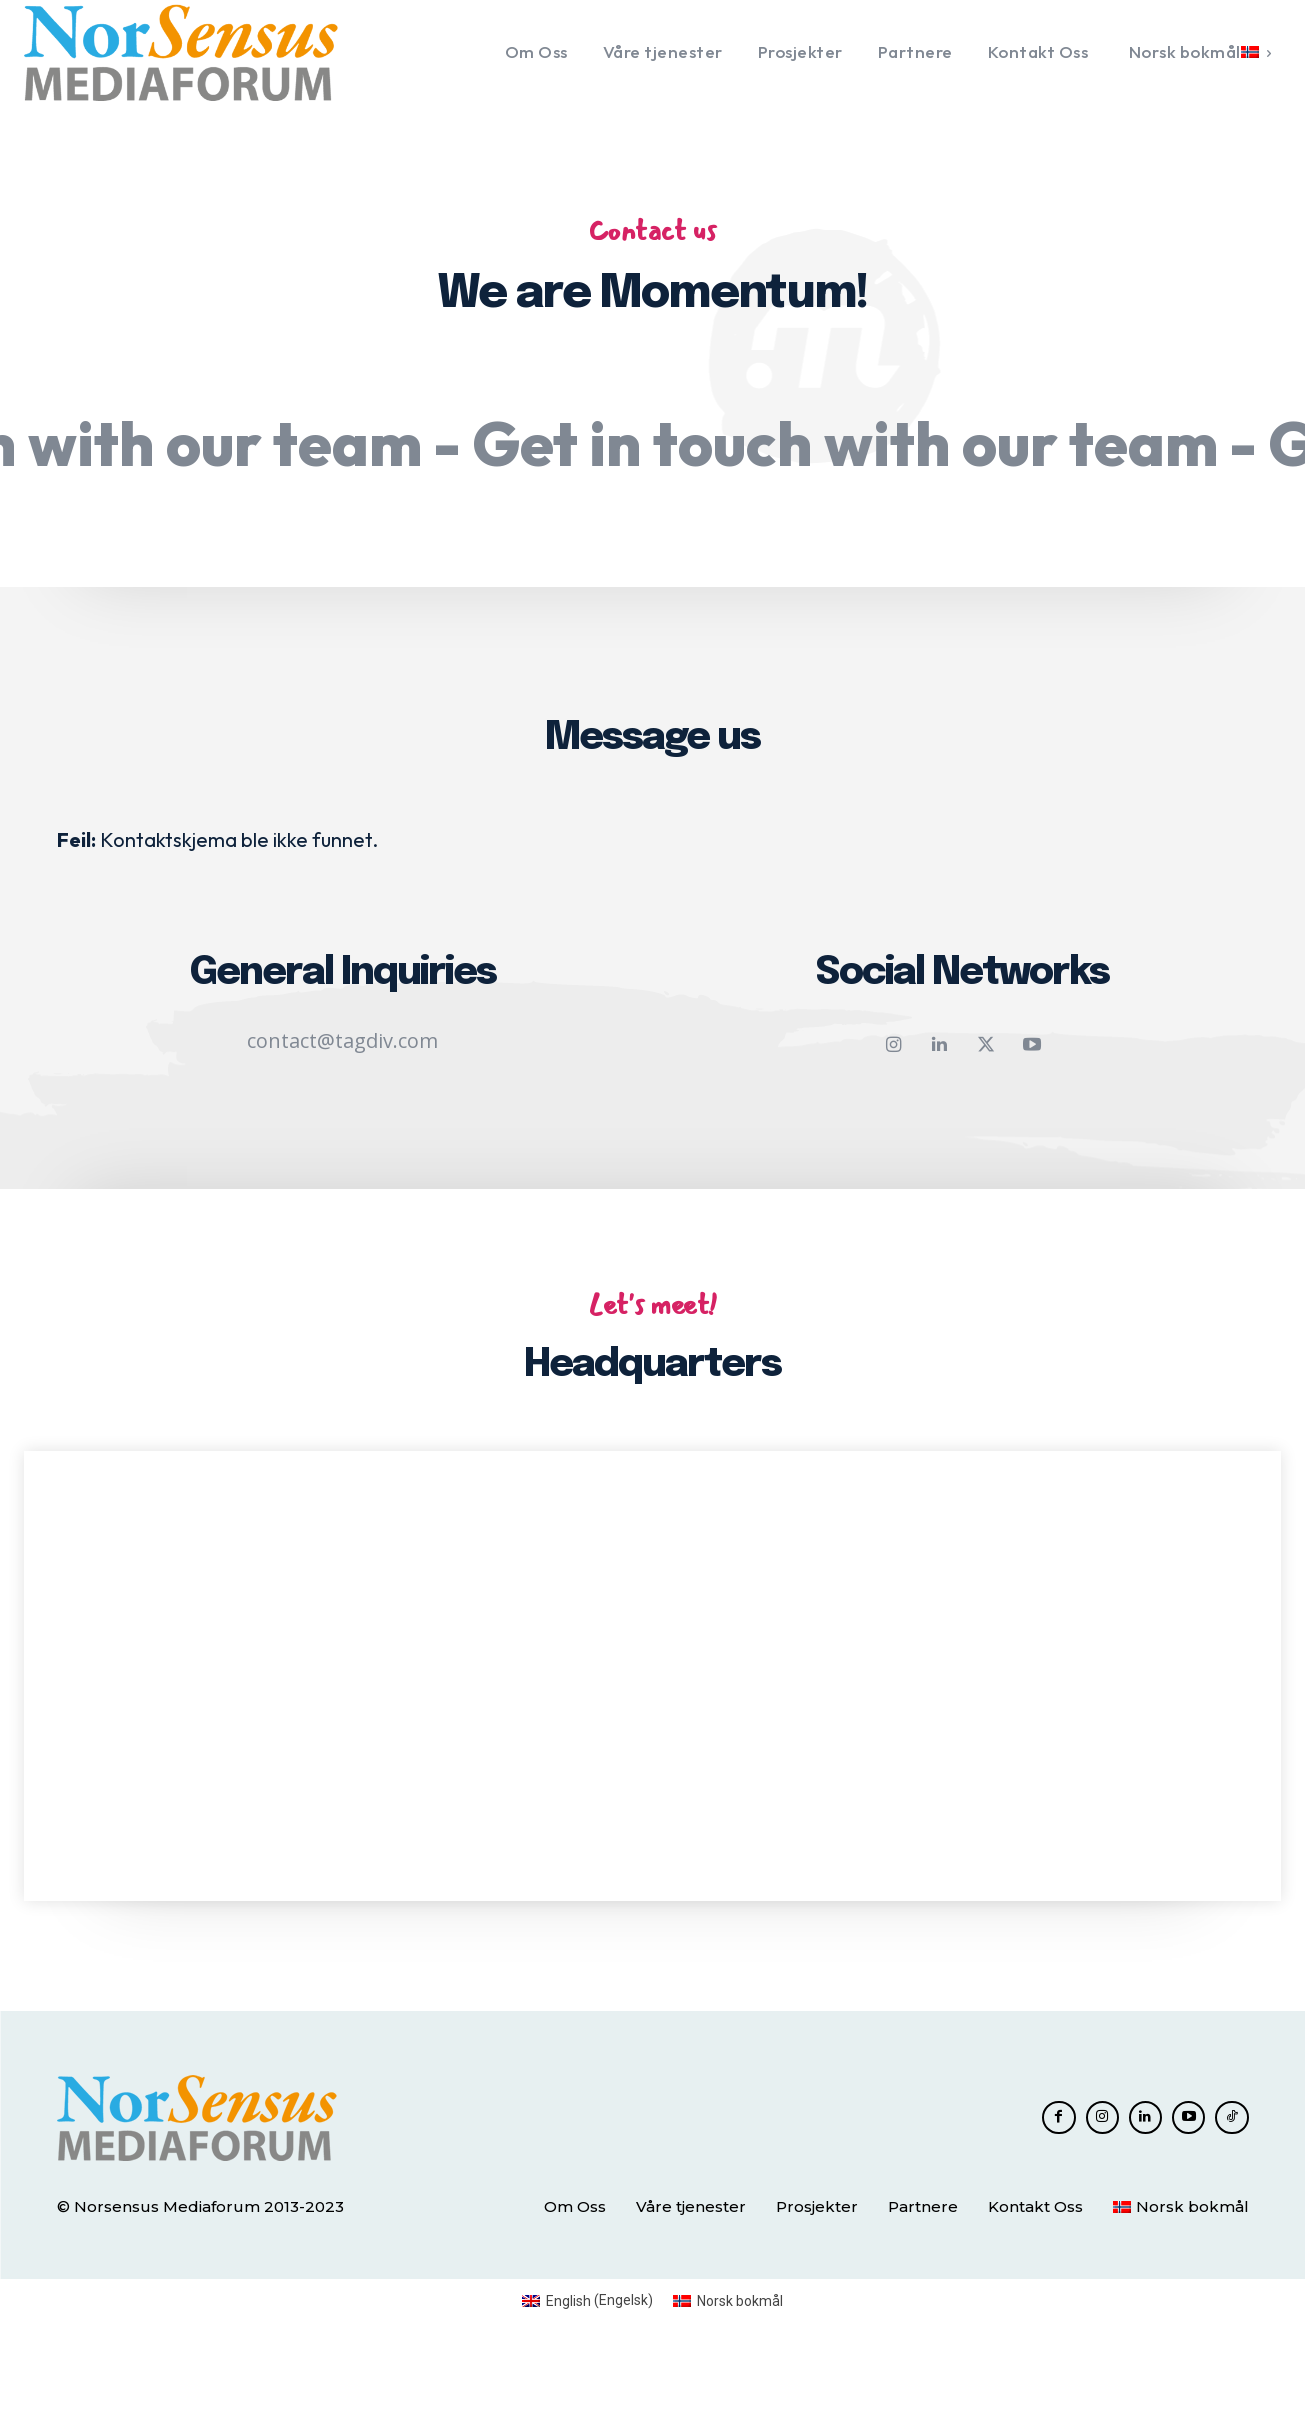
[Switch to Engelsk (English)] (587, 2382)
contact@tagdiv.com (342, 1109)
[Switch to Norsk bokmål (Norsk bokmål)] (728, 2382)
